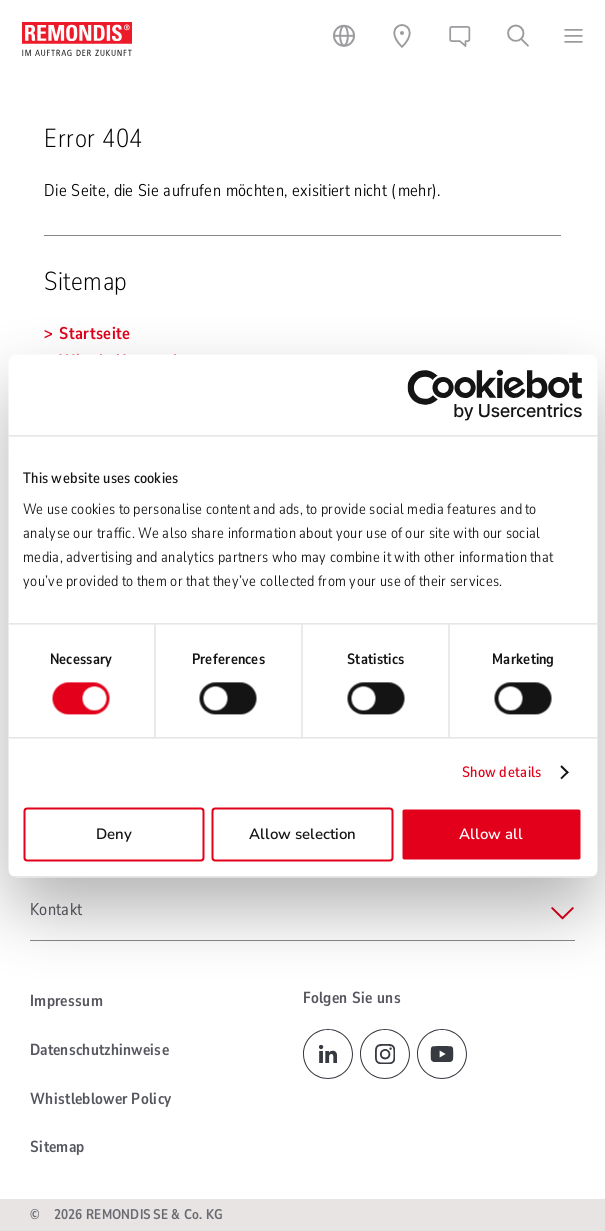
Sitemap (57, 1147)
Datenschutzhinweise (99, 1050)
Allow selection (302, 834)
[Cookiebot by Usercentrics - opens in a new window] (494, 394)
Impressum (66, 1001)
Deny (114, 834)
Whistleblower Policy (100, 1099)
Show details (502, 773)
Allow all (491, 834)
